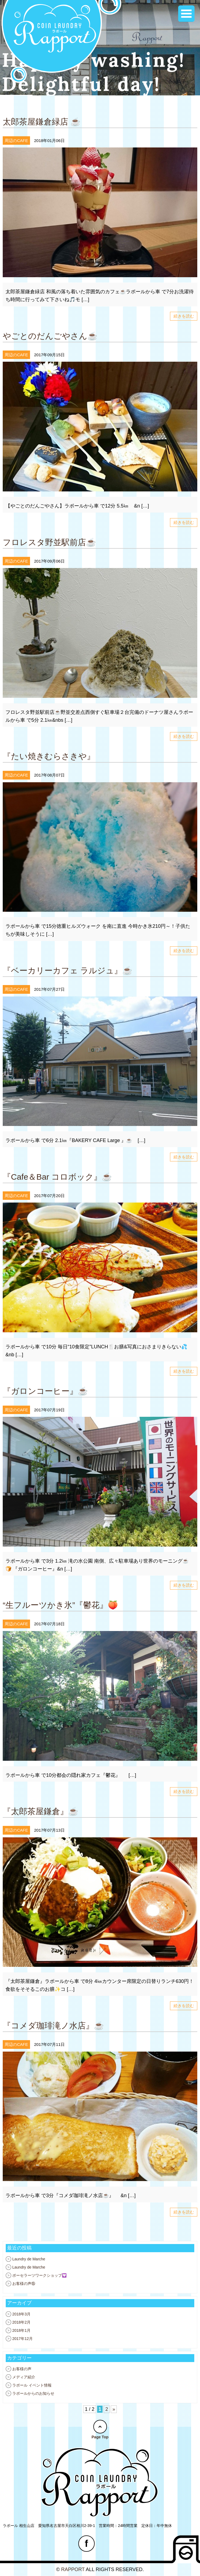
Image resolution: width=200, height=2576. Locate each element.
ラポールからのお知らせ (33, 2393)
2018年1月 (21, 2330)
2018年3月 (21, 2314)
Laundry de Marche (28, 2259)
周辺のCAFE (16, 140)
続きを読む (184, 316)
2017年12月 (22, 2338)
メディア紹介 (23, 2377)
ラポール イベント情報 (32, 2385)
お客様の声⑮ (23, 2283)
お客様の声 (21, 2369)
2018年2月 (21, 2322)
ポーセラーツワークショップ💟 (39, 2275)
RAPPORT (73, 2569)
